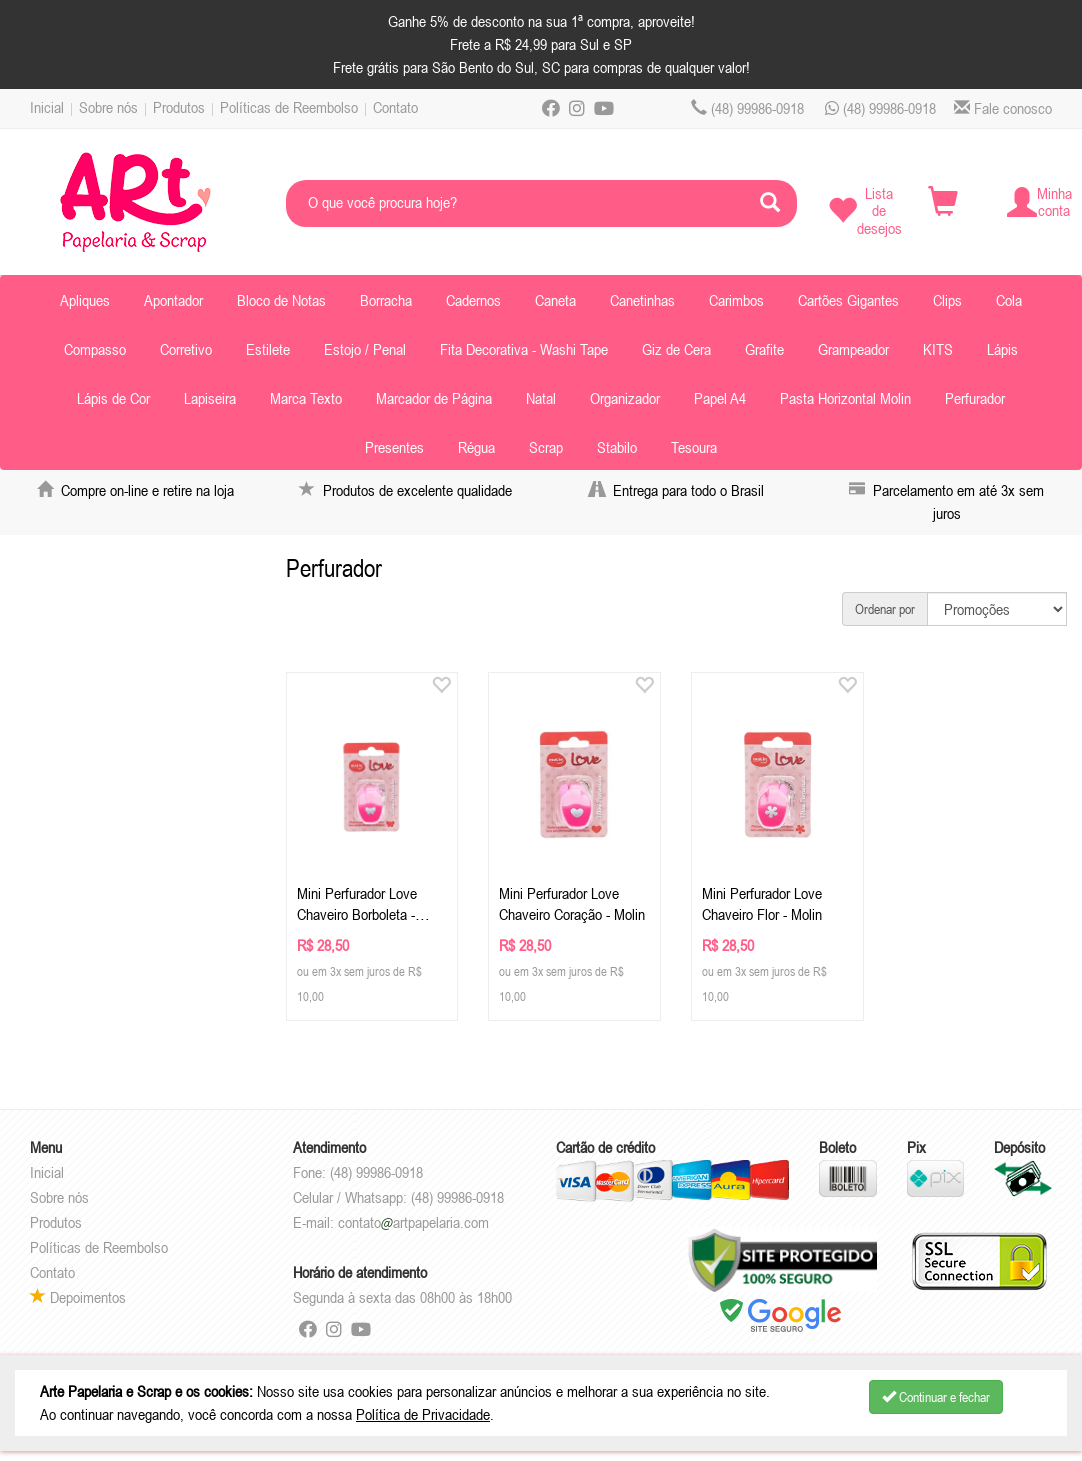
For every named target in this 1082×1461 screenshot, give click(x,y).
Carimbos (736, 300)
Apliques (85, 300)
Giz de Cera (676, 349)
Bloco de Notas (281, 300)
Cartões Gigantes (848, 300)
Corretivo (186, 349)
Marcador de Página (434, 398)
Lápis (1002, 349)
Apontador (173, 300)
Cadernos (473, 300)
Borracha (386, 300)
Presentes (394, 447)
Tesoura (694, 447)
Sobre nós (108, 107)
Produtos (179, 107)
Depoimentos (78, 1297)
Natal (541, 398)
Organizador (625, 398)
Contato (395, 107)
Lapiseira (210, 398)
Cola (1009, 300)
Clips (947, 300)
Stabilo (617, 447)
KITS (938, 349)
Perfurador (975, 398)
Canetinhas (642, 300)
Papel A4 (720, 398)
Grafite (764, 349)
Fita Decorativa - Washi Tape (524, 349)
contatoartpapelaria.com (413, 1222)
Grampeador (853, 349)
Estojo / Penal (365, 349)
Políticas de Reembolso (289, 107)
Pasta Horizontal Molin (845, 398)
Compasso (95, 349)
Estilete (268, 349)
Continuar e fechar (936, 1397)
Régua (476, 447)
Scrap (546, 447)
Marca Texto (306, 398)
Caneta (555, 300)
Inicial (47, 107)
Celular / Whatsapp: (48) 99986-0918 (398, 1197)
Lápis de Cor (113, 398)
